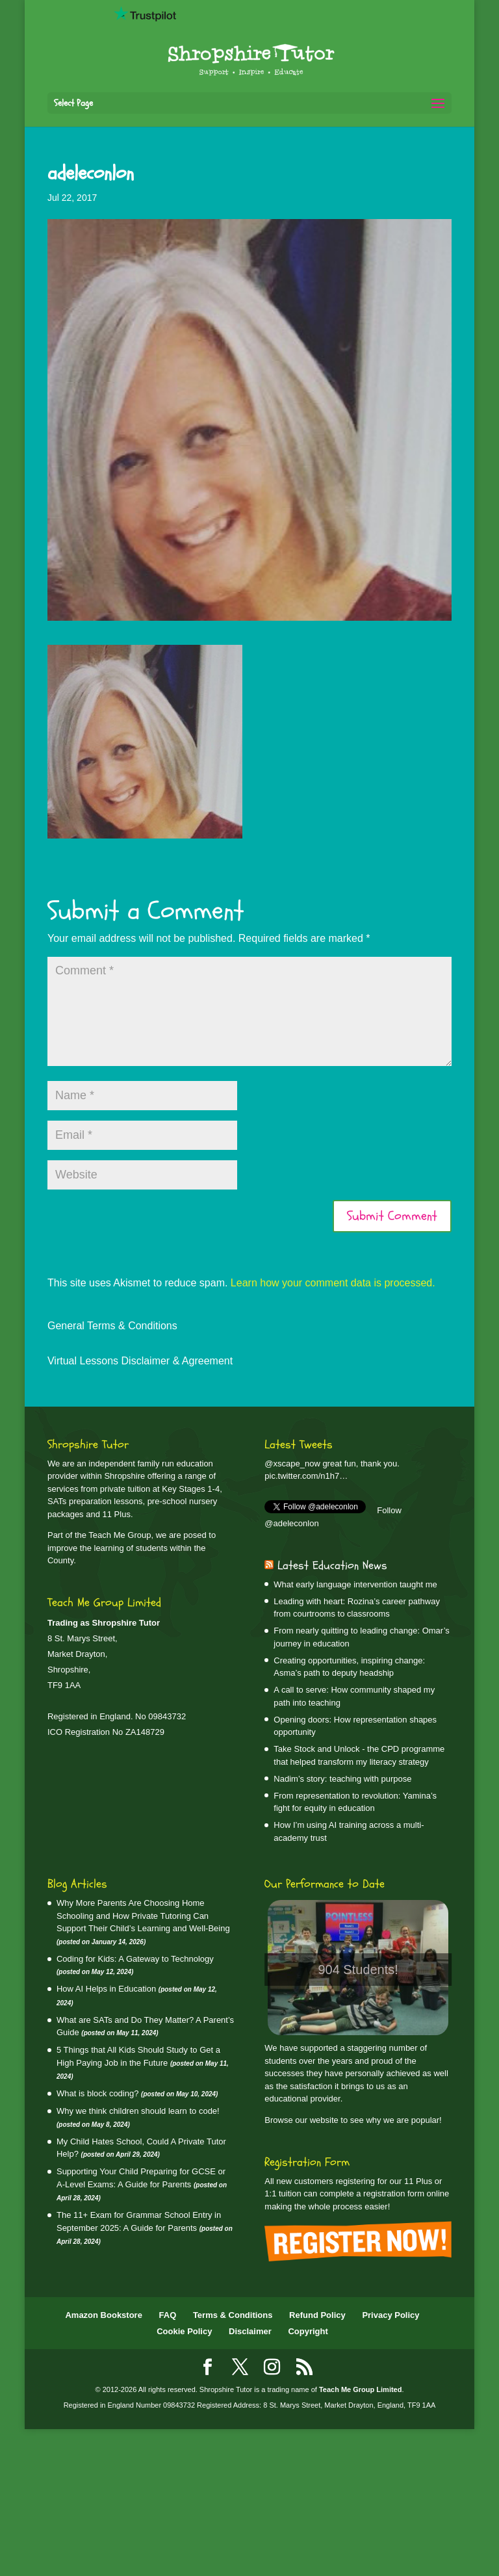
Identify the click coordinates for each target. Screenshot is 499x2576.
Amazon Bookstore (103, 2315)
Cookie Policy (184, 2331)
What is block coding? (97, 2093)
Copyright (307, 2331)
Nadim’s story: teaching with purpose (342, 1779)
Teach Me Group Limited (360, 2389)
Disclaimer (250, 2331)
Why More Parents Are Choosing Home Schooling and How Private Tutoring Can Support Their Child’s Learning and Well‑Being (143, 1915)
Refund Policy (317, 2315)
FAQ (168, 2315)
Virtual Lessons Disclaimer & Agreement (140, 1360)
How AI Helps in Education (106, 1989)
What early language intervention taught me (355, 1584)
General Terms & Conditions (112, 1325)
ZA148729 (144, 1732)
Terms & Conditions (233, 2315)
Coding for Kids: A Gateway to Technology (135, 1959)
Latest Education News (332, 1565)
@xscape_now (292, 1463)
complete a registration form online (384, 2193)
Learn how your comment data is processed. (333, 1282)
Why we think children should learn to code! (138, 2111)
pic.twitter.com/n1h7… (306, 1476)
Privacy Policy (390, 2315)
